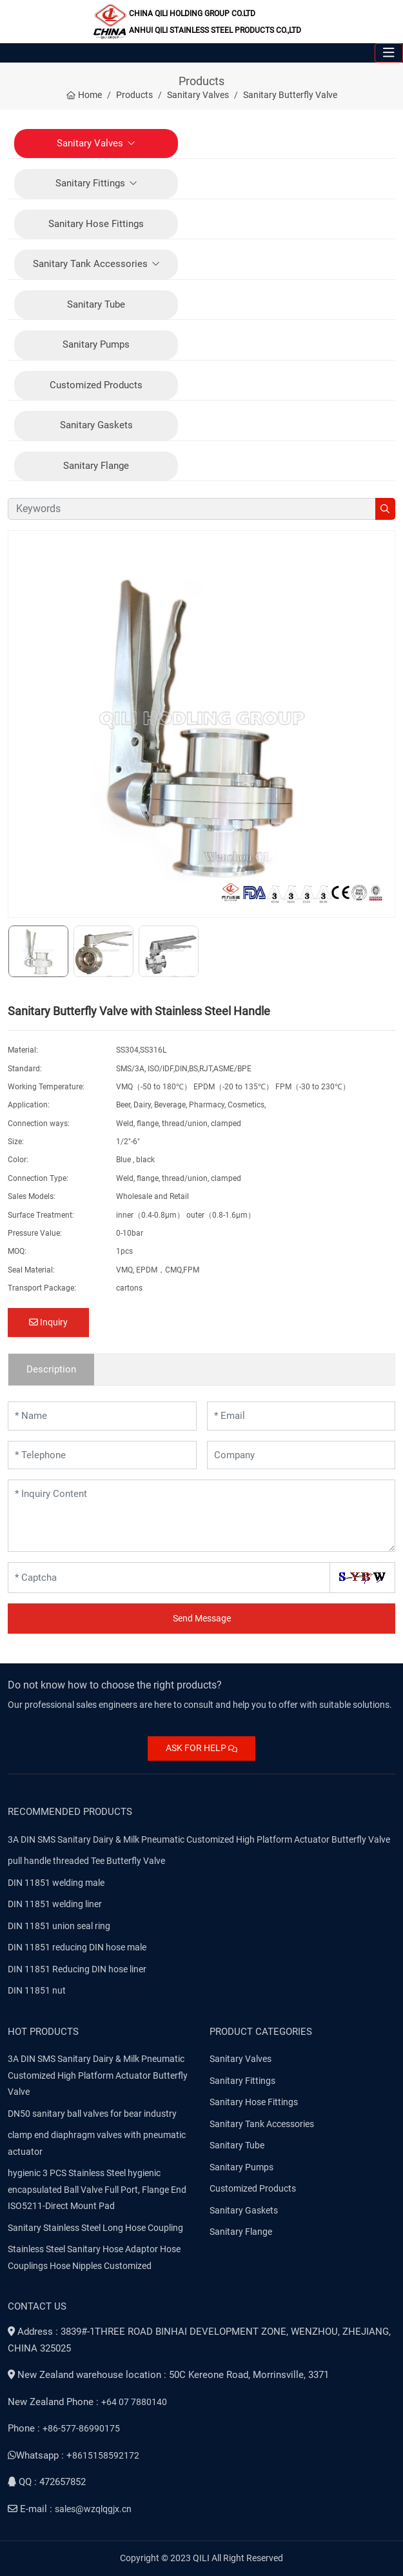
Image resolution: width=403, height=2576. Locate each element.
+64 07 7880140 (134, 2402)
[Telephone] (102, 1455)
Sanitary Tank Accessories (90, 264)
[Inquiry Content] (201, 1516)
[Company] (301, 1455)
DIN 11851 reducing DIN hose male (77, 1947)
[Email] (301, 1416)
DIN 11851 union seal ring (59, 1926)
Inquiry (48, 1322)
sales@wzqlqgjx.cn (93, 2509)
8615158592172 (105, 2455)
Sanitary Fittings (90, 183)
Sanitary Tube (96, 304)
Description (51, 1369)
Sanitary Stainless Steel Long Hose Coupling (95, 2228)
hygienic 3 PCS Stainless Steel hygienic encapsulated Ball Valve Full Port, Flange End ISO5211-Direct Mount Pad (97, 2189)
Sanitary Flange (96, 465)
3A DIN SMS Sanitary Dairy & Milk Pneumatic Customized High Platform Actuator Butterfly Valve (199, 1839)
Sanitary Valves (90, 143)
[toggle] (389, 53)
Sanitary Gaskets (96, 425)
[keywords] (192, 509)
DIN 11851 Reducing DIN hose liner (77, 1969)
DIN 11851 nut (37, 1990)
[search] (385, 509)
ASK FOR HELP (201, 1748)
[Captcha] (169, 1577)
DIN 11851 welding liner (55, 1904)
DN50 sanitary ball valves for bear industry (92, 2113)
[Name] (102, 1416)
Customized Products (96, 385)
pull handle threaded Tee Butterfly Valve (86, 1861)
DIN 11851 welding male (56, 1883)
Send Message (202, 1618)
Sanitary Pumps (96, 344)
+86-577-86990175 (81, 2428)
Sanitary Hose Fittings (96, 224)
